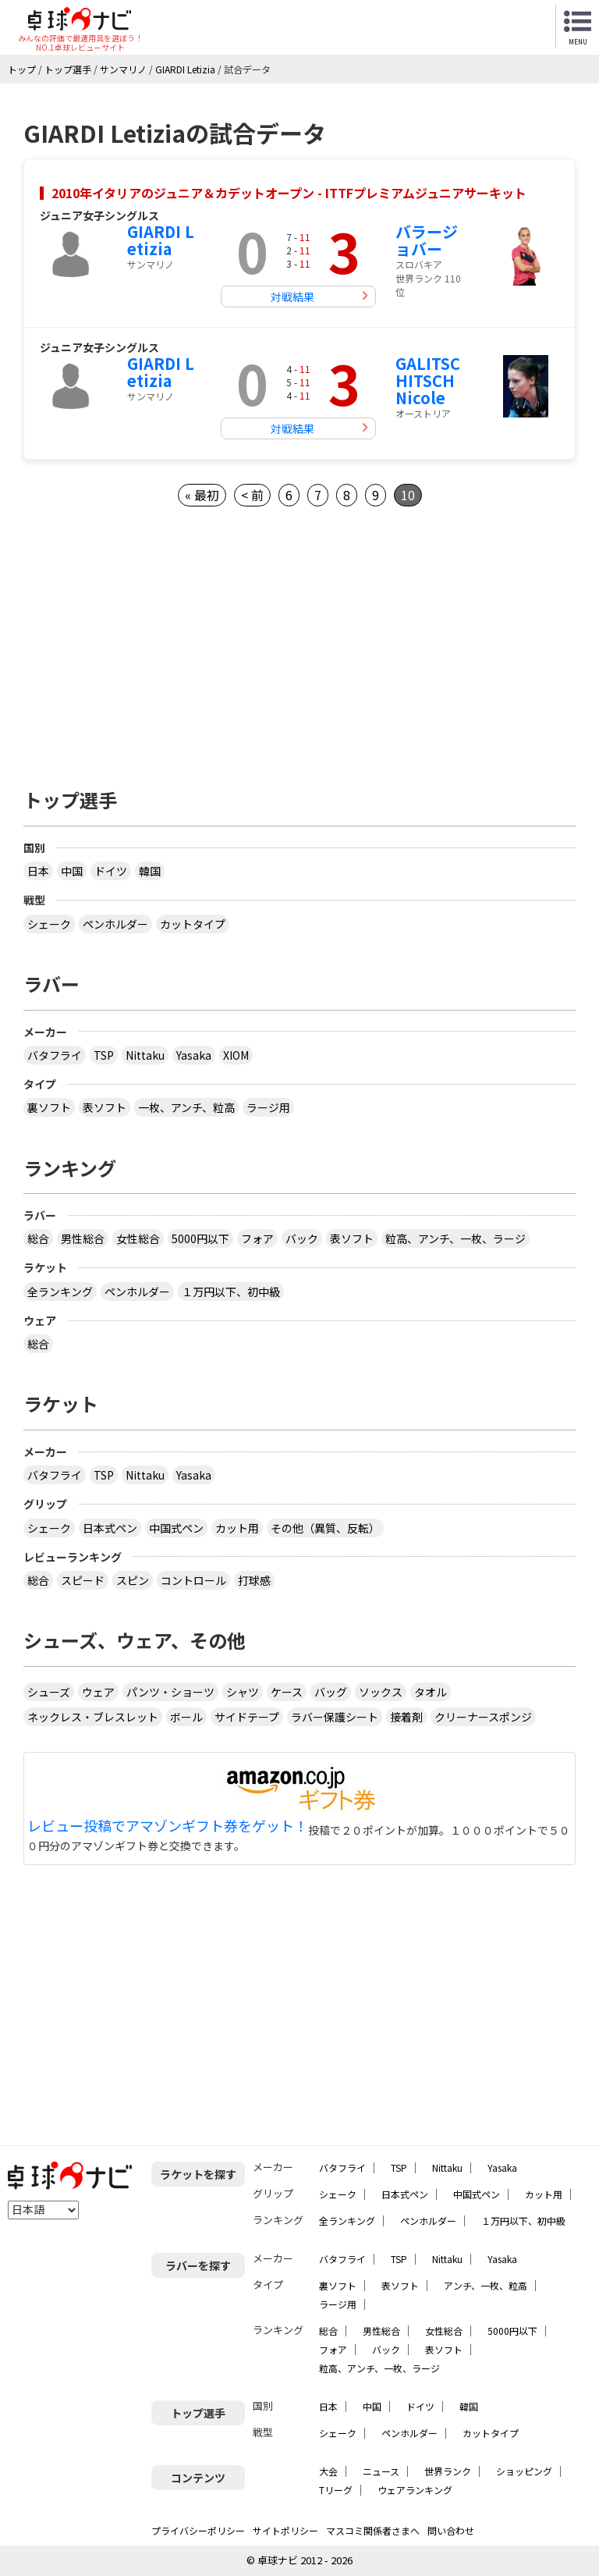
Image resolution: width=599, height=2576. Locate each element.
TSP (104, 1055)
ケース (287, 1692)
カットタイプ (192, 924)
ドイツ (110, 871)
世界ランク (447, 2471)
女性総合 (138, 1238)
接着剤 (406, 1717)
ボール (186, 1717)
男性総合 (83, 1238)
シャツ (242, 1692)
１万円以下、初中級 (231, 1291)
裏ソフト (49, 1107)
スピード (83, 1580)
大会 (328, 2471)
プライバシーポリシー (198, 2530)
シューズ (48, 1692)
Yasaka (193, 1055)
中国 (72, 871)
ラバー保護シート (334, 1717)
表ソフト (104, 1107)
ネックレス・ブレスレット (92, 1717)
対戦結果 (292, 296)
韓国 (150, 871)
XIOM (236, 1055)
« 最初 (202, 494)
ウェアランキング (414, 2489)
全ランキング (60, 1291)
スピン (132, 1580)
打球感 (254, 1580)
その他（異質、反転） (325, 1528)
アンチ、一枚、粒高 (485, 2285)
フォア (257, 1238)
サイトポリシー (285, 2530)
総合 (38, 1238)
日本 (38, 871)
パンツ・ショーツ (170, 1692)
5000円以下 (200, 1238)
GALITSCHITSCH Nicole (427, 380)
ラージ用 (268, 1107)
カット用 (237, 1528)
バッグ (330, 1692)
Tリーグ (336, 2489)
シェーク (49, 924)
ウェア (98, 1692)
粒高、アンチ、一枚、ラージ (455, 1238)
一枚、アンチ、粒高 (186, 1107)
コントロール (193, 1580)
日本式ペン (110, 1528)
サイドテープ (246, 1717)
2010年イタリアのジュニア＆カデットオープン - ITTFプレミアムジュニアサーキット (288, 192)
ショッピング (524, 2471)
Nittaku (145, 1055)
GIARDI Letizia (160, 240)
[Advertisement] (299, 643)
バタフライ (54, 1055)
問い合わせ (450, 2530)
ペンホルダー (115, 924)
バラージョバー (426, 240)
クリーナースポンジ (483, 1717)
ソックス (380, 1692)
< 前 (252, 494)
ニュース (381, 2471)
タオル (430, 1692)
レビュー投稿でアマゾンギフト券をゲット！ (167, 1826)
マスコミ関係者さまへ (373, 2530)
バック (301, 1238)
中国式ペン (176, 1528)
